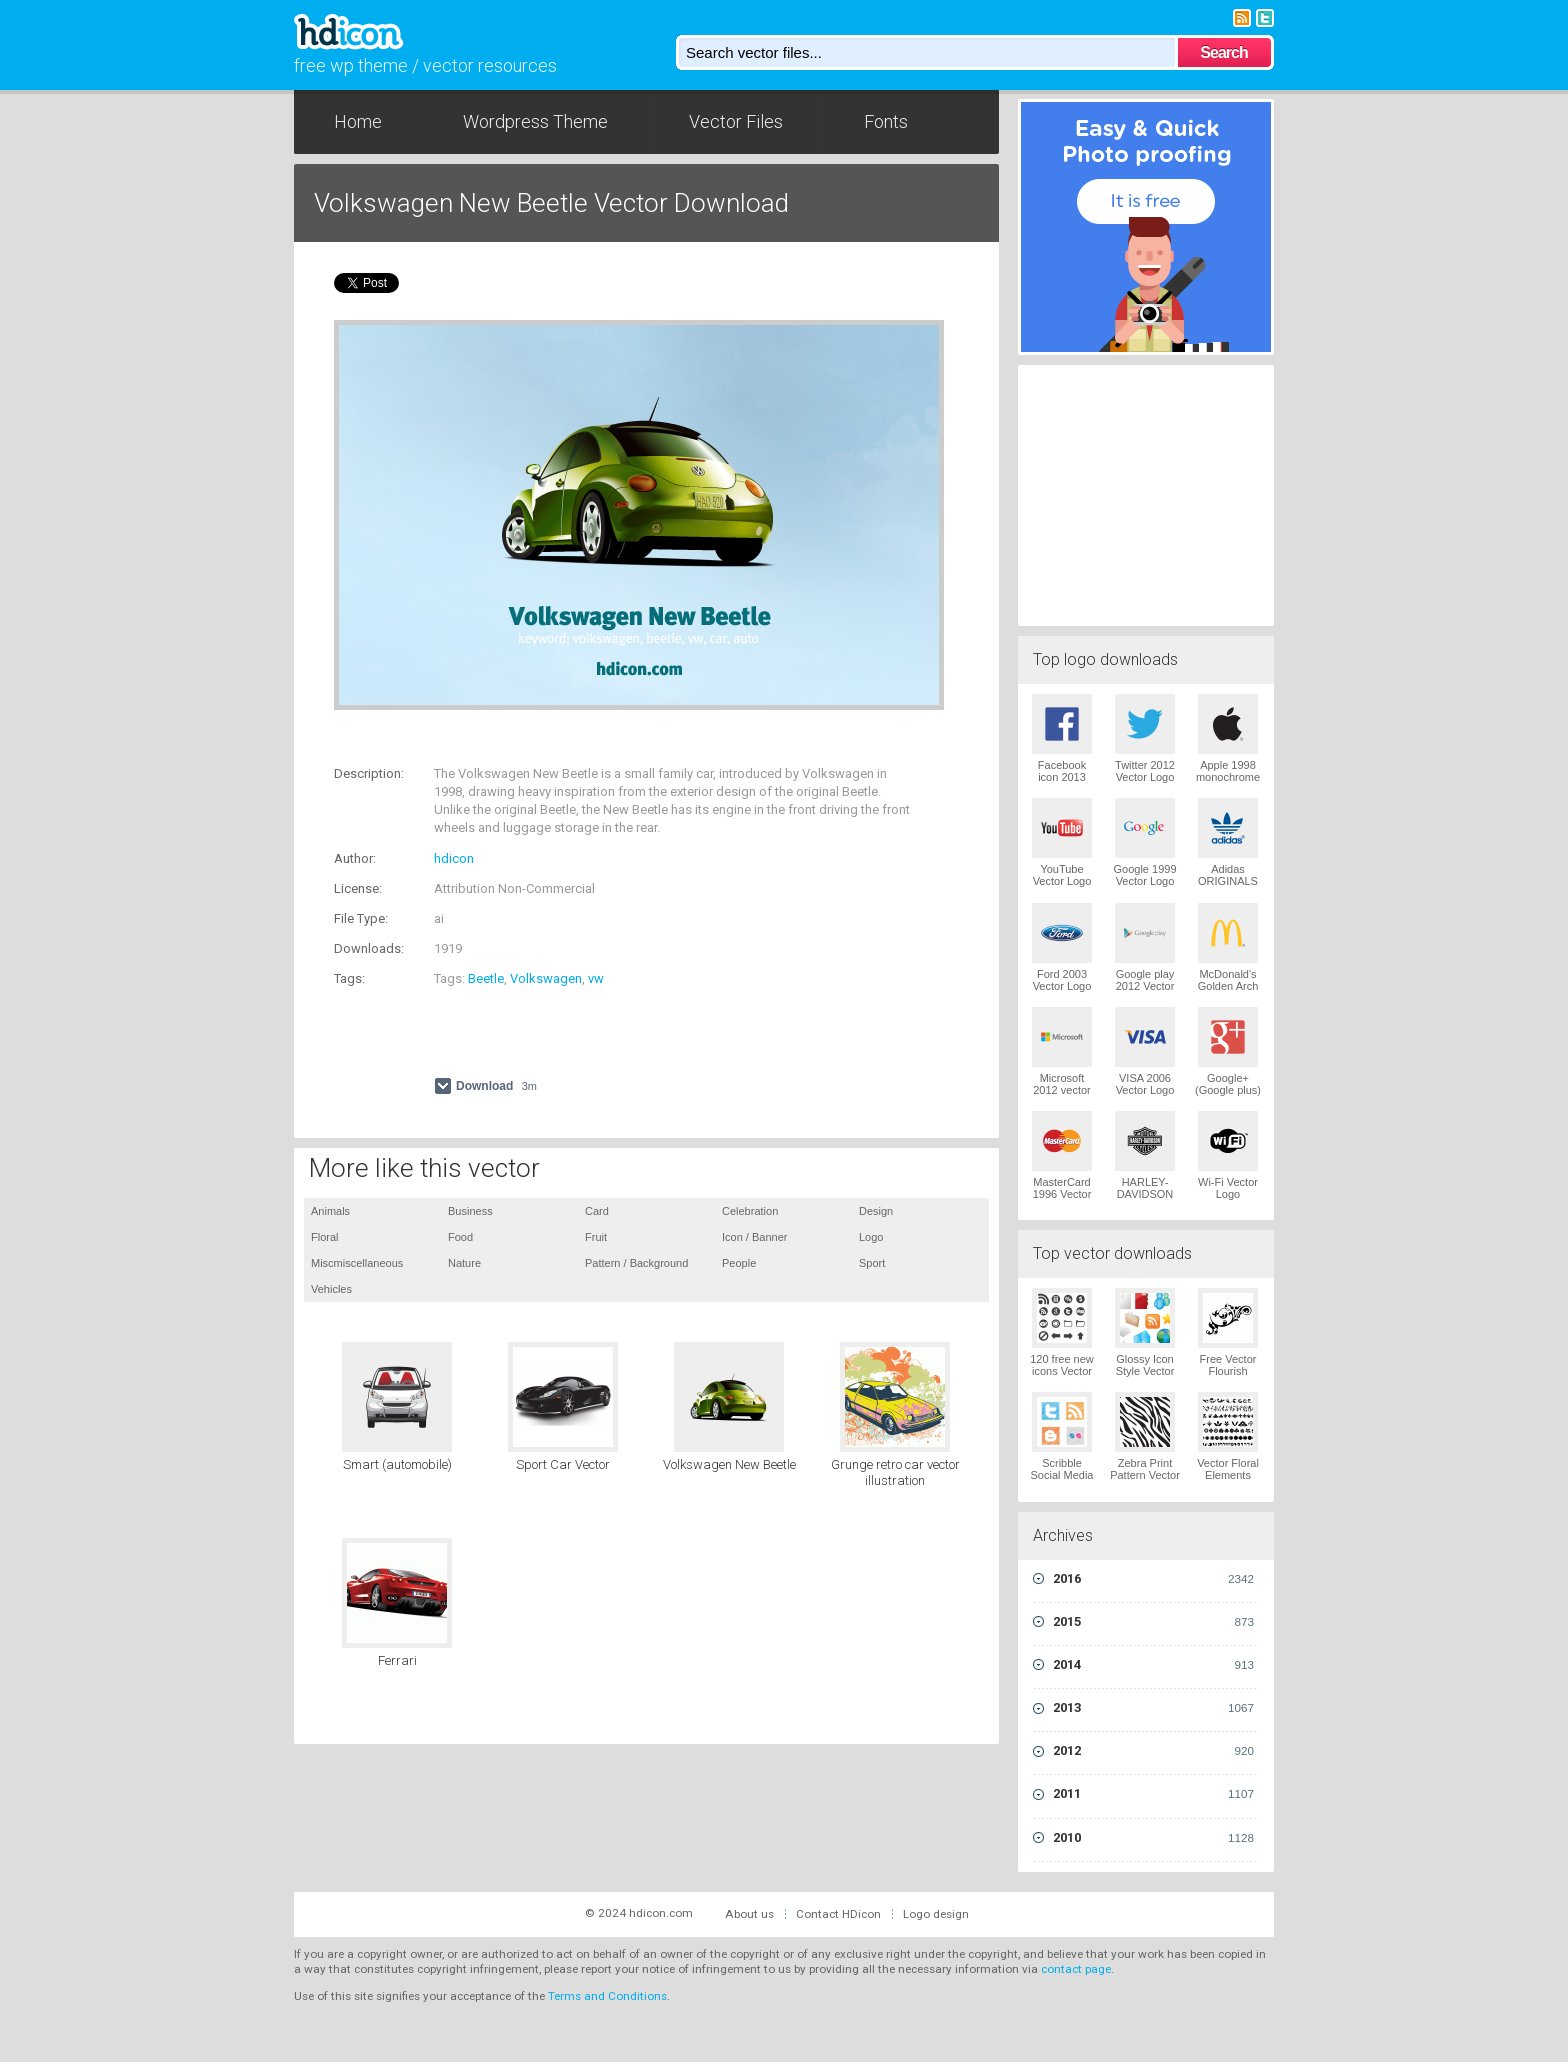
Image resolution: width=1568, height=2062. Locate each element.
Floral (325, 1237)
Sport (872, 1263)
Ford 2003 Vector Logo (1062, 980)
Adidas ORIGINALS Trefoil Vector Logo (1228, 887)
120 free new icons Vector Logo (1062, 1371)
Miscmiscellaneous (357, 1263)
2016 (1153, 1579)
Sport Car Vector (563, 1464)
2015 (1153, 1622)
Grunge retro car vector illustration (895, 1472)
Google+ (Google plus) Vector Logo (1228, 1090)
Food (460, 1237)
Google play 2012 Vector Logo (1145, 986)
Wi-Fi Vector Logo (1228, 1188)
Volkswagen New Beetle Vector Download (551, 203)
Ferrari (397, 1660)
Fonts (886, 121)
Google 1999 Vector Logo (1145, 875)
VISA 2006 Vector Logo (1145, 1084)
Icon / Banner (754, 1237)
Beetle (486, 978)
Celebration (750, 1211)
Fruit (596, 1237)
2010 (1153, 1838)
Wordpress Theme (535, 121)
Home (358, 121)
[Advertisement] (568, 740)
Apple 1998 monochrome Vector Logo (1228, 777)
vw (596, 978)
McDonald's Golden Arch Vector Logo (1228, 986)
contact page (1076, 1969)
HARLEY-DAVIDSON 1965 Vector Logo (1145, 1200)
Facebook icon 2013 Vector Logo (1062, 777)
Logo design (936, 1914)
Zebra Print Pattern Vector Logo (1145, 1475)
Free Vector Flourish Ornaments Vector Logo (1228, 1377)
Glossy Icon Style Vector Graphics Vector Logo (1145, 1377)
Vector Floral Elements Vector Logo (1228, 1475)
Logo (871, 1237)
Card (597, 1211)
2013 (1153, 1708)
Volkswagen (546, 978)
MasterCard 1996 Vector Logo (1062, 1194)
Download (496, 1086)
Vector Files (736, 121)
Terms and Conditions (607, 1996)
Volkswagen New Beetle (729, 1464)
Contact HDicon (838, 1914)
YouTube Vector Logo (1062, 875)
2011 (1153, 1794)
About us (749, 1914)
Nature (464, 1263)
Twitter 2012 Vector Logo (1145, 771)
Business (470, 1211)
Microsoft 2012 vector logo (1061, 1090)
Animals (330, 1211)
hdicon (454, 858)
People (739, 1263)
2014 (1153, 1665)
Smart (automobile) (397, 1464)
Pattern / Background (636, 1263)
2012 (1153, 1751)
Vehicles (331, 1289)
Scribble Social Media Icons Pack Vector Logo (1062, 1481)
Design (876, 1211)
